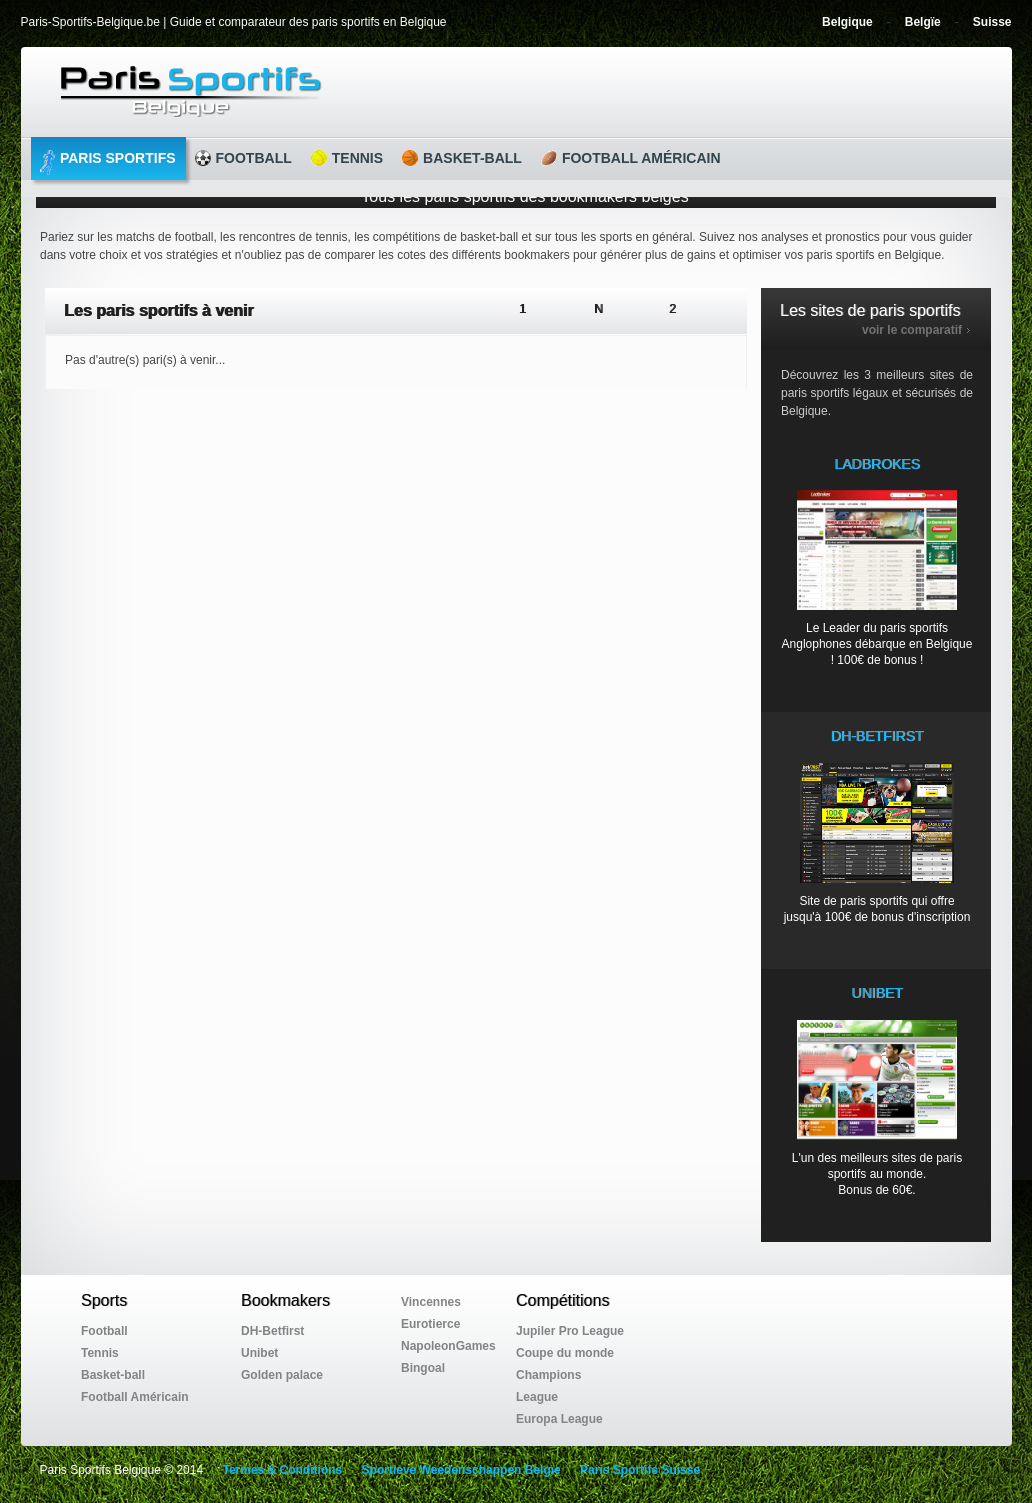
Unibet (259, 1353)
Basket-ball (462, 158)
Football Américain (631, 158)
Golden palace (282, 1375)
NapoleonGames (448, 1346)
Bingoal (423, 1368)
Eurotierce (430, 1324)
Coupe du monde (565, 1353)
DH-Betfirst (272, 1331)
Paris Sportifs (108, 162)
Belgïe (923, 22)
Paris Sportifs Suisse (640, 1470)
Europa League (559, 1419)
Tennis (347, 158)
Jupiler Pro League (570, 1331)
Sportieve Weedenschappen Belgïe (461, 1470)
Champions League (548, 1386)
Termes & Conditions (282, 1470)
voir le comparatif (912, 330)
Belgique (847, 22)
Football (243, 158)
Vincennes (431, 1302)
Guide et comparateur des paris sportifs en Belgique (536, 91)
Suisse (992, 22)
